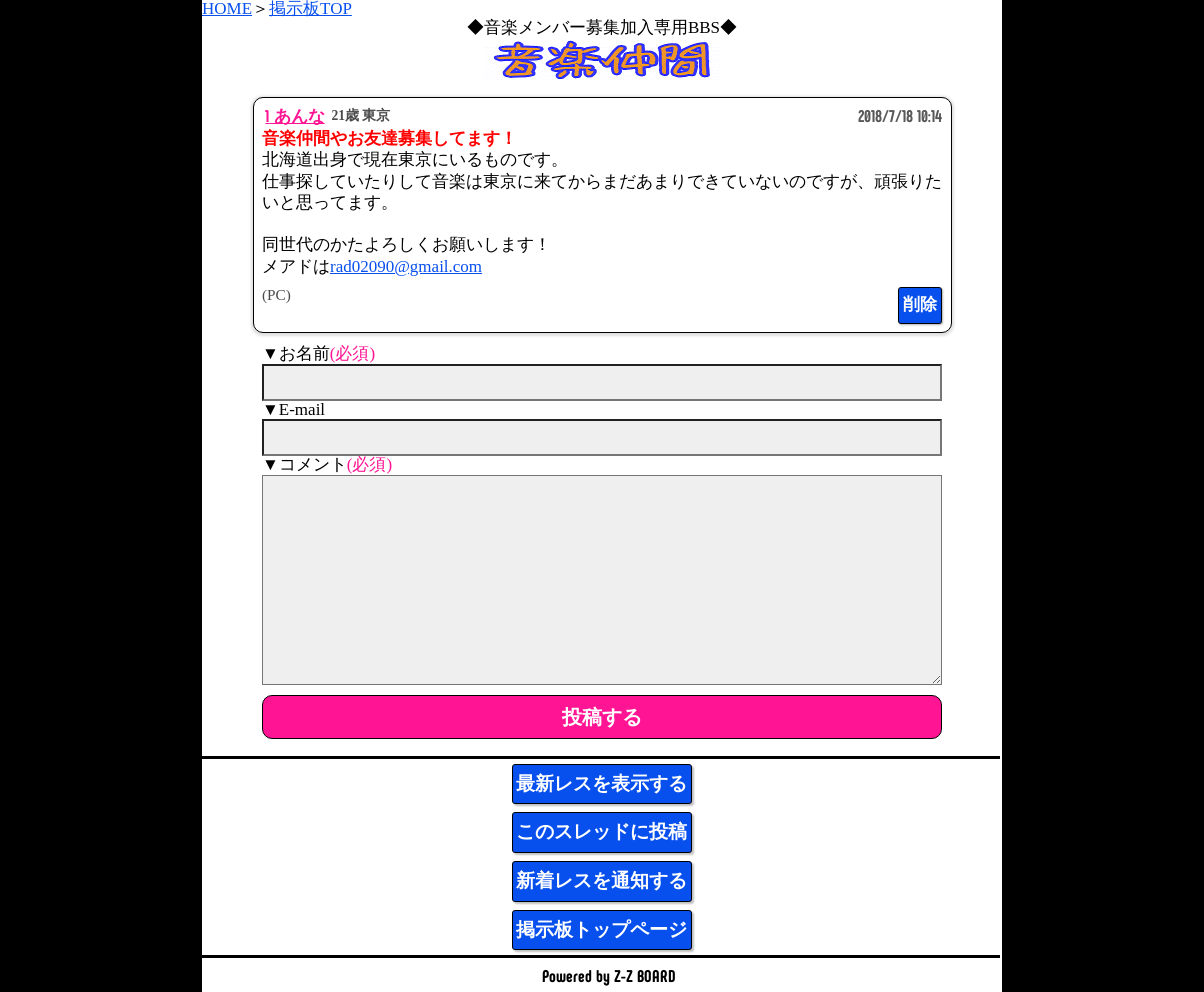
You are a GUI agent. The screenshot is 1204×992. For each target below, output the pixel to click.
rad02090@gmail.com (406, 266)
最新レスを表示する (601, 783)
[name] (602, 382)
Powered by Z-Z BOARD (609, 975)
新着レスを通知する (601, 880)
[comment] (602, 580)
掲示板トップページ (601, 929)
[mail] (602, 437)
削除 (920, 304)
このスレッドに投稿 (601, 831)
